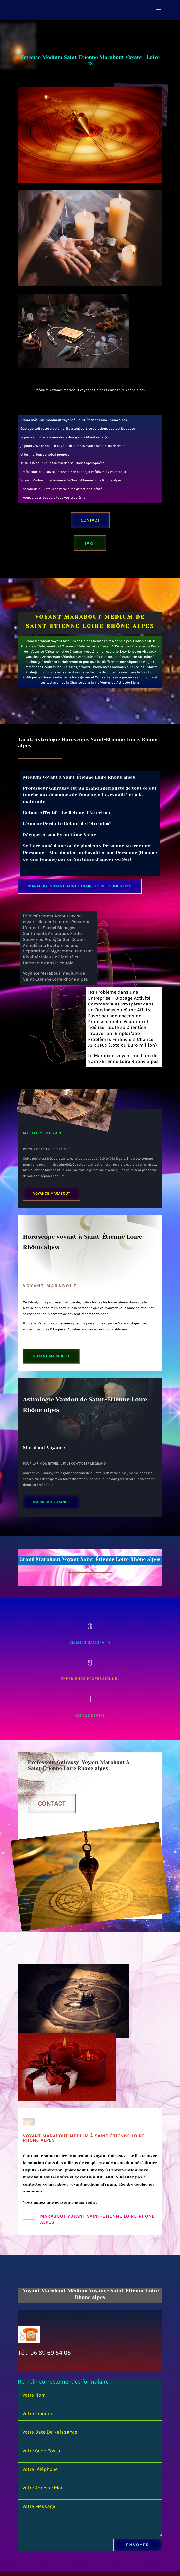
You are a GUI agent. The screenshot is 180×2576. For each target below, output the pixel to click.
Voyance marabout (51, 1193)
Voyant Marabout (51, 1356)
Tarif (90, 543)
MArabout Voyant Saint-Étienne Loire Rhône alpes (79, 886)
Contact (90, 520)
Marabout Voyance (51, 1502)
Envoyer (137, 2545)
